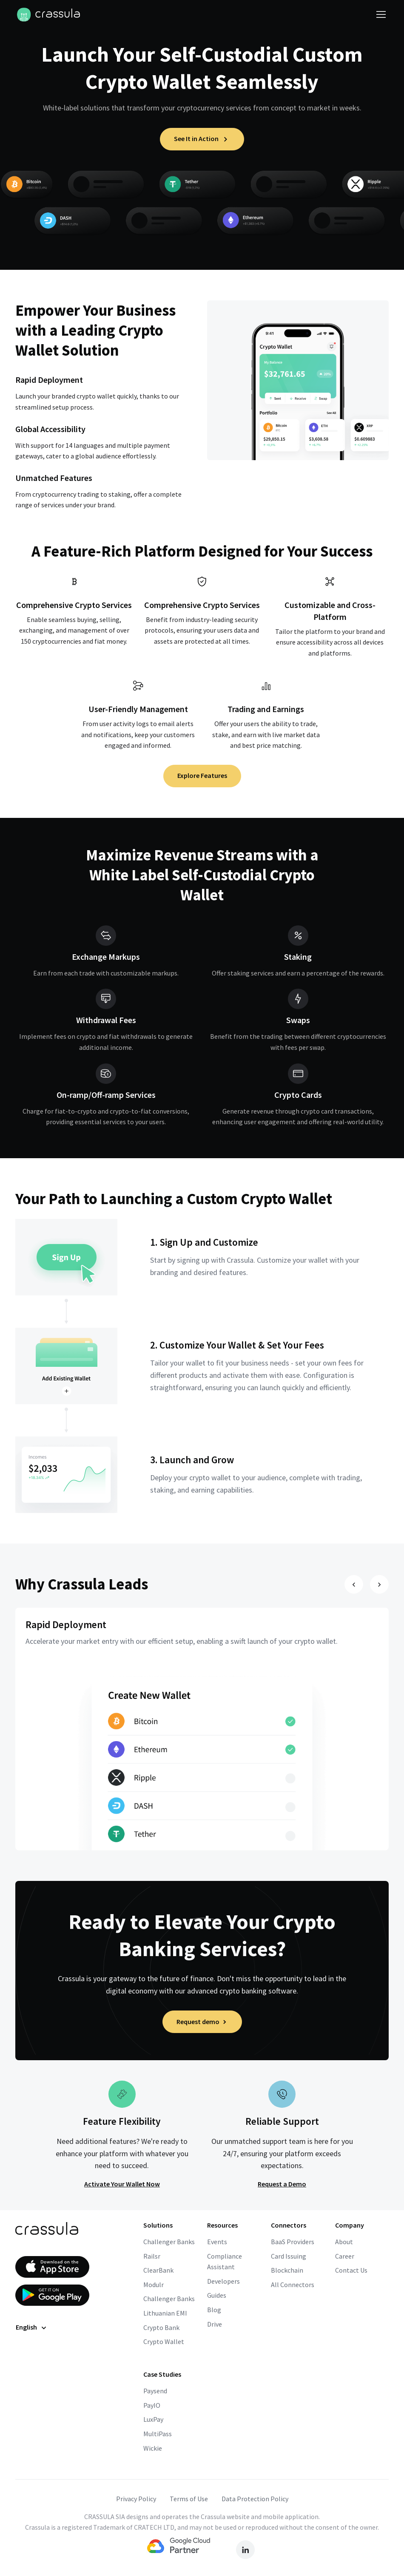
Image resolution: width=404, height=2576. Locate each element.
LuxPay (153, 2419)
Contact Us (351, 2270)
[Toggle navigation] (380, 14)
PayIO (151, 2405)
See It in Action (202, 139)
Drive (214, 2324)
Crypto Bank (161, 2327)
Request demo (202, 2021)
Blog (214, 2309)
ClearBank (158, 2270)
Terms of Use (189, 2498)
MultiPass (157, 2433)
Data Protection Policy (255, 2498)
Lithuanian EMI (165, 2313)
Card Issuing (288, 2256)
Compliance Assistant (224, 2261)
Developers (223, 2281)
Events (217, 2241)
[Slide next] (379, 1584)
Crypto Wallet (163, 2341)
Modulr (153, 2284)
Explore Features (202, 775)
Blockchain (287, 2270)
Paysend (155, 2391)
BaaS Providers (292, 2241)
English (26, 2327)
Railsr (151, 2256)
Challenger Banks (169, 2241)
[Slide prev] (353, 1584)
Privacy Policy (136, 2498)
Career (344, 2256)
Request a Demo (282, 2184)
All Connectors (292, 2284)
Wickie (152, 2448)
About (344, 2241)
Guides (216, 2295)
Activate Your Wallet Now (122, 2184)
